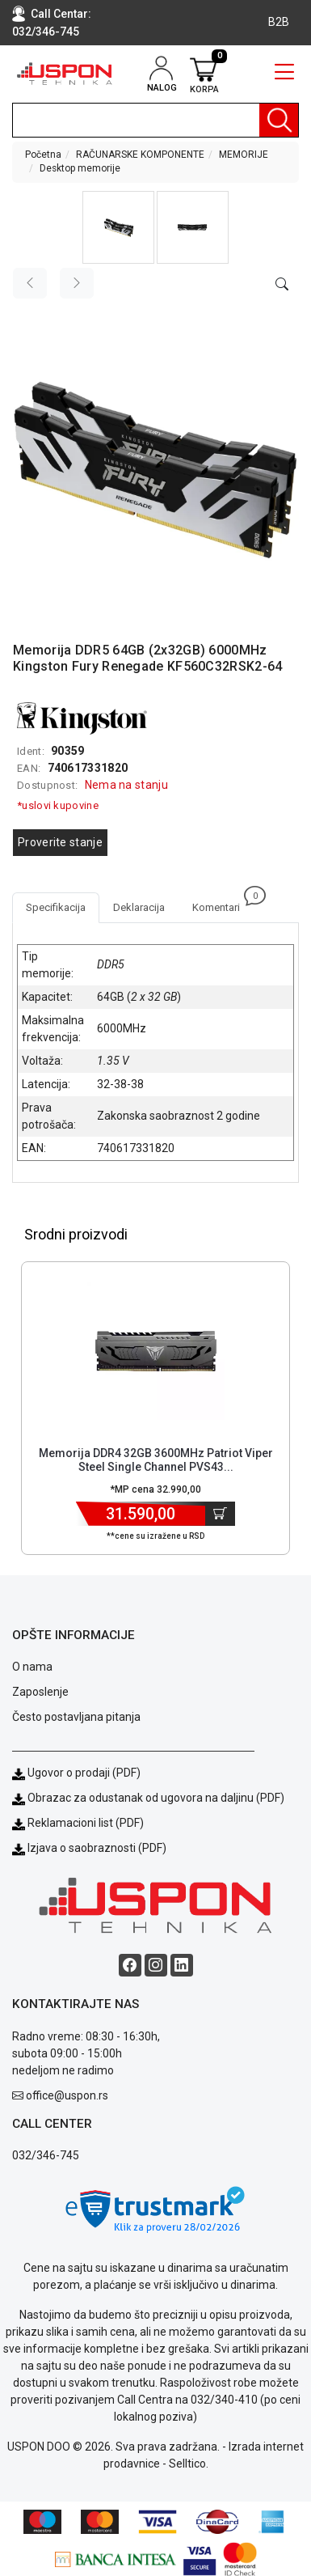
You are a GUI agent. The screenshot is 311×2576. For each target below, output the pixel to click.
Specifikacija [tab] (56, 907)
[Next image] (77, 283)
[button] (118, 227)
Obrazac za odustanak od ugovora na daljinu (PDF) (155, 1797)
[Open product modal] (282, 284)
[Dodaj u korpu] (220, 1514)
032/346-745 (45, 31)
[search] (155, 120)
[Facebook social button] (130, 1965)
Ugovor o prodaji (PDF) (76, 1772)
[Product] (156, 1351)
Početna (43, 154)
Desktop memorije (80, 168)
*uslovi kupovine (58, 805)
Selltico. (188, 2463)
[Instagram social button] (156, 1965)
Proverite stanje (60, 842)
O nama (32, 1666)
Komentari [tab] (223, 902)
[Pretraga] (278, 120)
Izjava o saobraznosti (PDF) (96, 1847)
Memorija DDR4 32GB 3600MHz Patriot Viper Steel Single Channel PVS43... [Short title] (156, 1460)
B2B (278, 21)
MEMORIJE (243, 154)
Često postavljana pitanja (76, 1716)
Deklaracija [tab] (139, 907)
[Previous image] (30, 283)
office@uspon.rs (67, 2095)
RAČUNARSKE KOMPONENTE (140, 154)
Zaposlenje (40, 1691)
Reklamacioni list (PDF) (78, 1822)
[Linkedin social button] (181, 1965)
